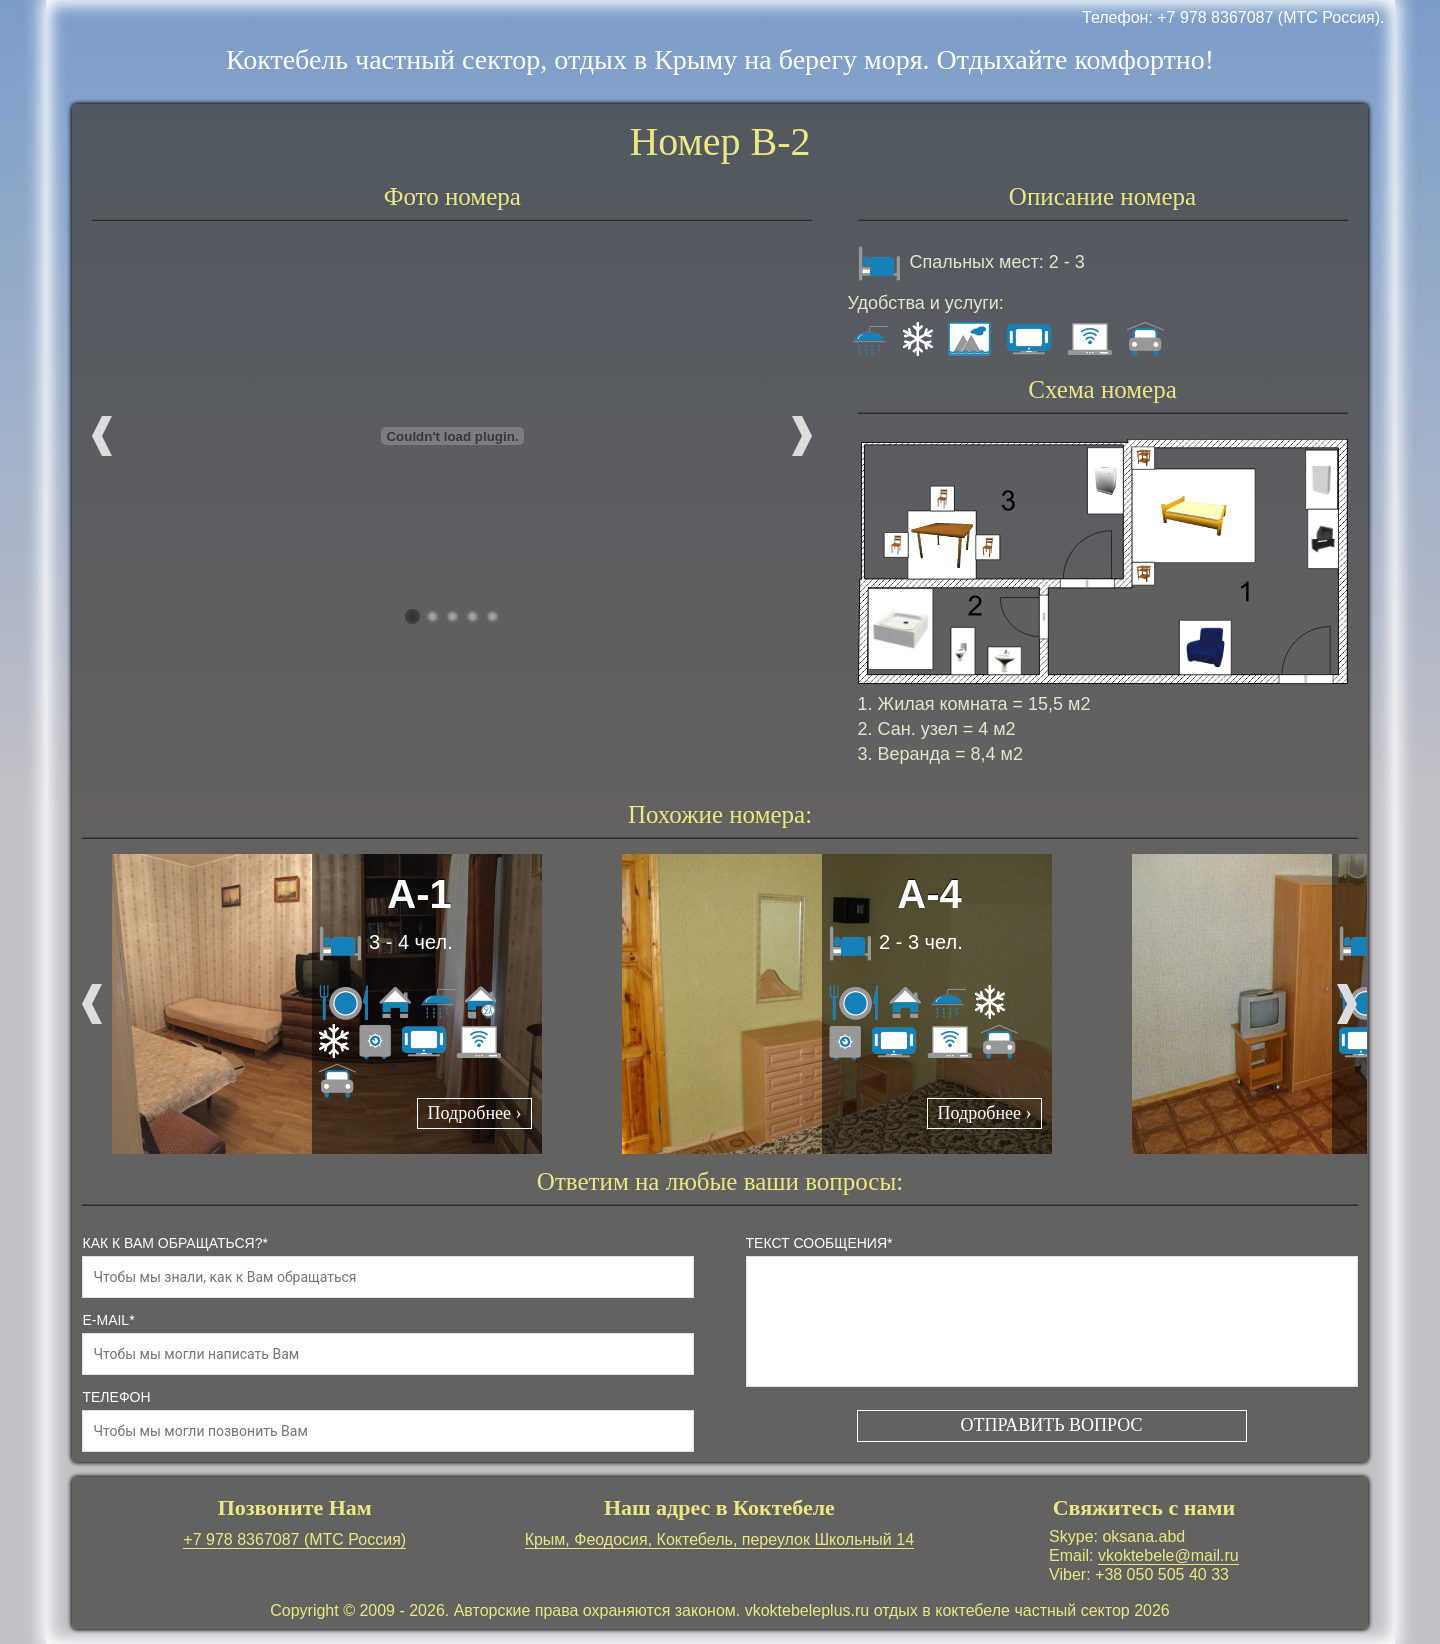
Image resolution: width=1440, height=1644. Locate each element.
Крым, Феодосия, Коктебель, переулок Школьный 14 (719, 1539)
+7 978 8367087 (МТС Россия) (294, 1539)
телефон (116, 1397)
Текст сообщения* (819, 1243)
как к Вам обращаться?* (174, 1243)
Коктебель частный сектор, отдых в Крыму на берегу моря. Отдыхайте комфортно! (720, 59)
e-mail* (108, 1320)
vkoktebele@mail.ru (1168, 1555)
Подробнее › (475, 1113)
